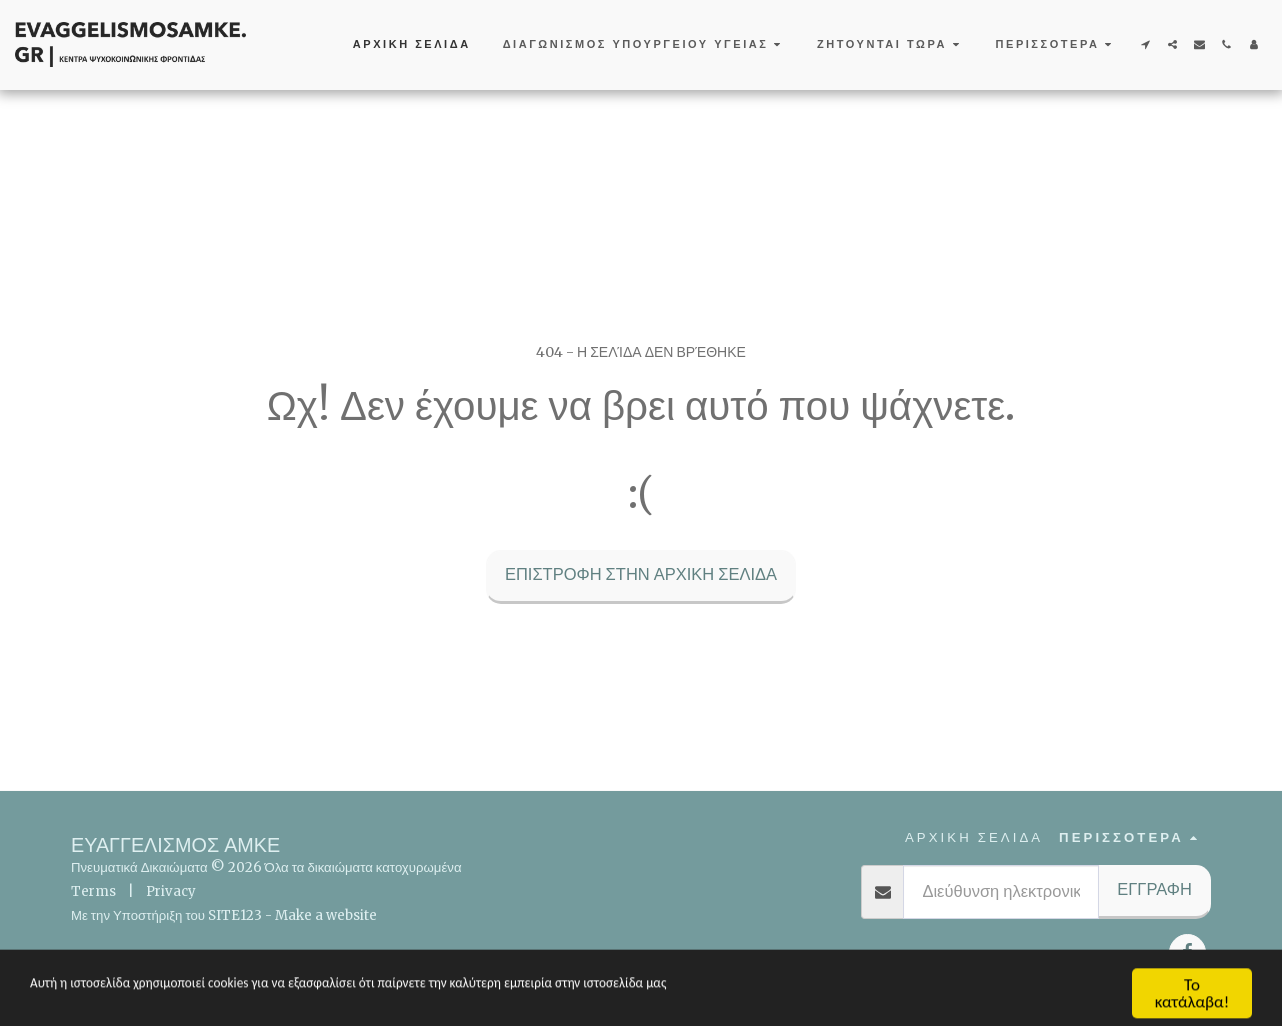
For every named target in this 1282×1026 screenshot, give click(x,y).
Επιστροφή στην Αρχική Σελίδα (641, 574)
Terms (93, 891)
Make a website (326, 915)
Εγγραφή (1154, 889)
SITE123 (235, 915)
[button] (644, 45)
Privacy (171, 891)
